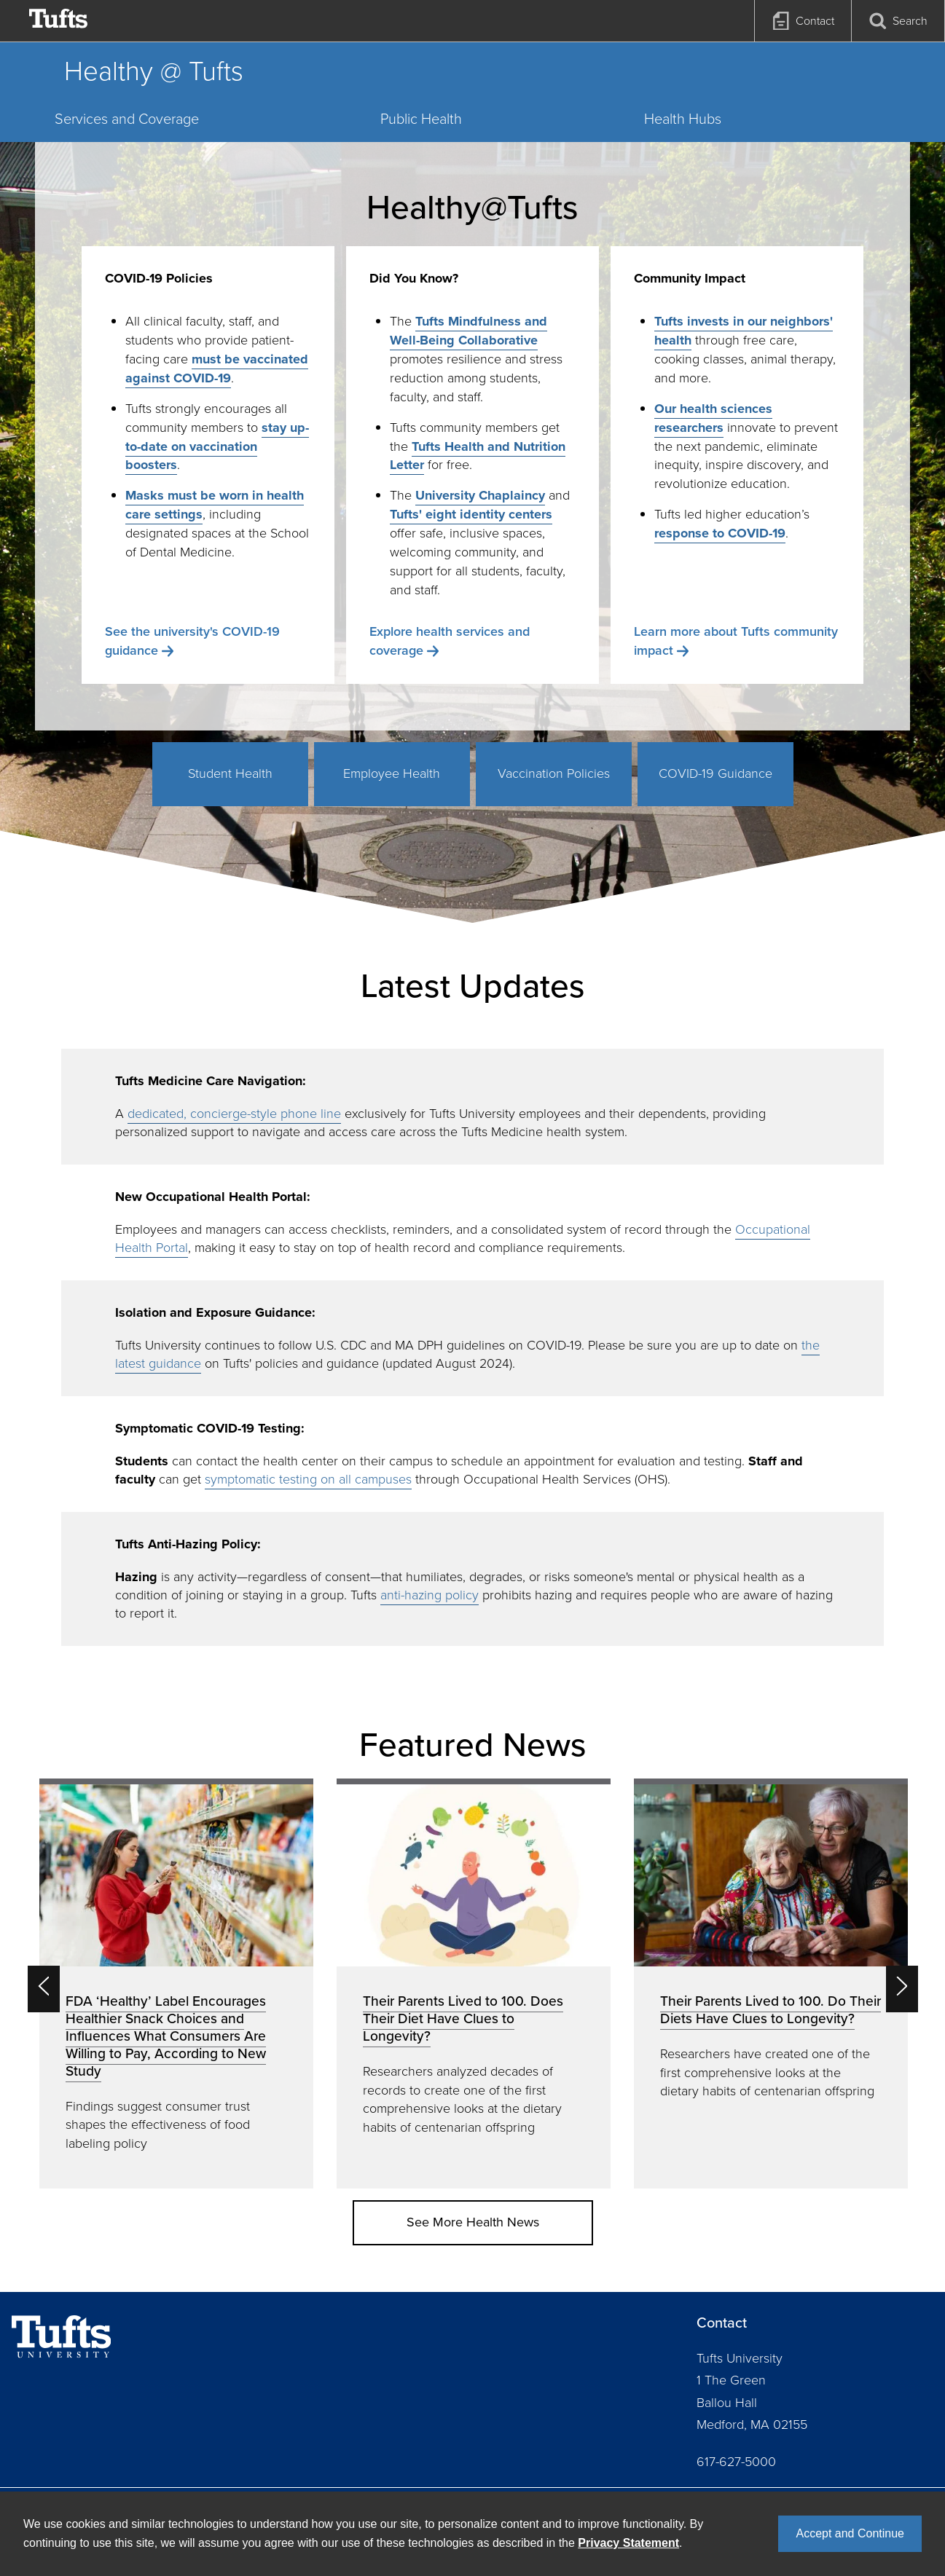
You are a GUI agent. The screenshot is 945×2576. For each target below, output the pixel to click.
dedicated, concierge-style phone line (234, 1113)
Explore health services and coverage (449, 641)
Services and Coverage (127, 119)
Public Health (421, 119)
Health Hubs (682, 119)
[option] (176, 1984)
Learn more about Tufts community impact (736, 641)
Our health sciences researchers (713, 418)
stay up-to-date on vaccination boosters (217, 446)
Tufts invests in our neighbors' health (743, 331)
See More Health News (473, 2222)
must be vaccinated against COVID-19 (216, 368)
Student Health (230, 773)
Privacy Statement (628, 2543)
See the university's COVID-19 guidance (192, 641)
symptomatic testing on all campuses (308, 1479)
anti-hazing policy (429, 1595)
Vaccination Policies (554, 773)
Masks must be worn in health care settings (214, 505)
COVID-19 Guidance (715, 773)
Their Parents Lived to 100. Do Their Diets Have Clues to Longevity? (770, 2009)
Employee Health (391, 773)
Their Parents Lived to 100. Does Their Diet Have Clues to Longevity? (463, 2018)
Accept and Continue (850, 2533)
